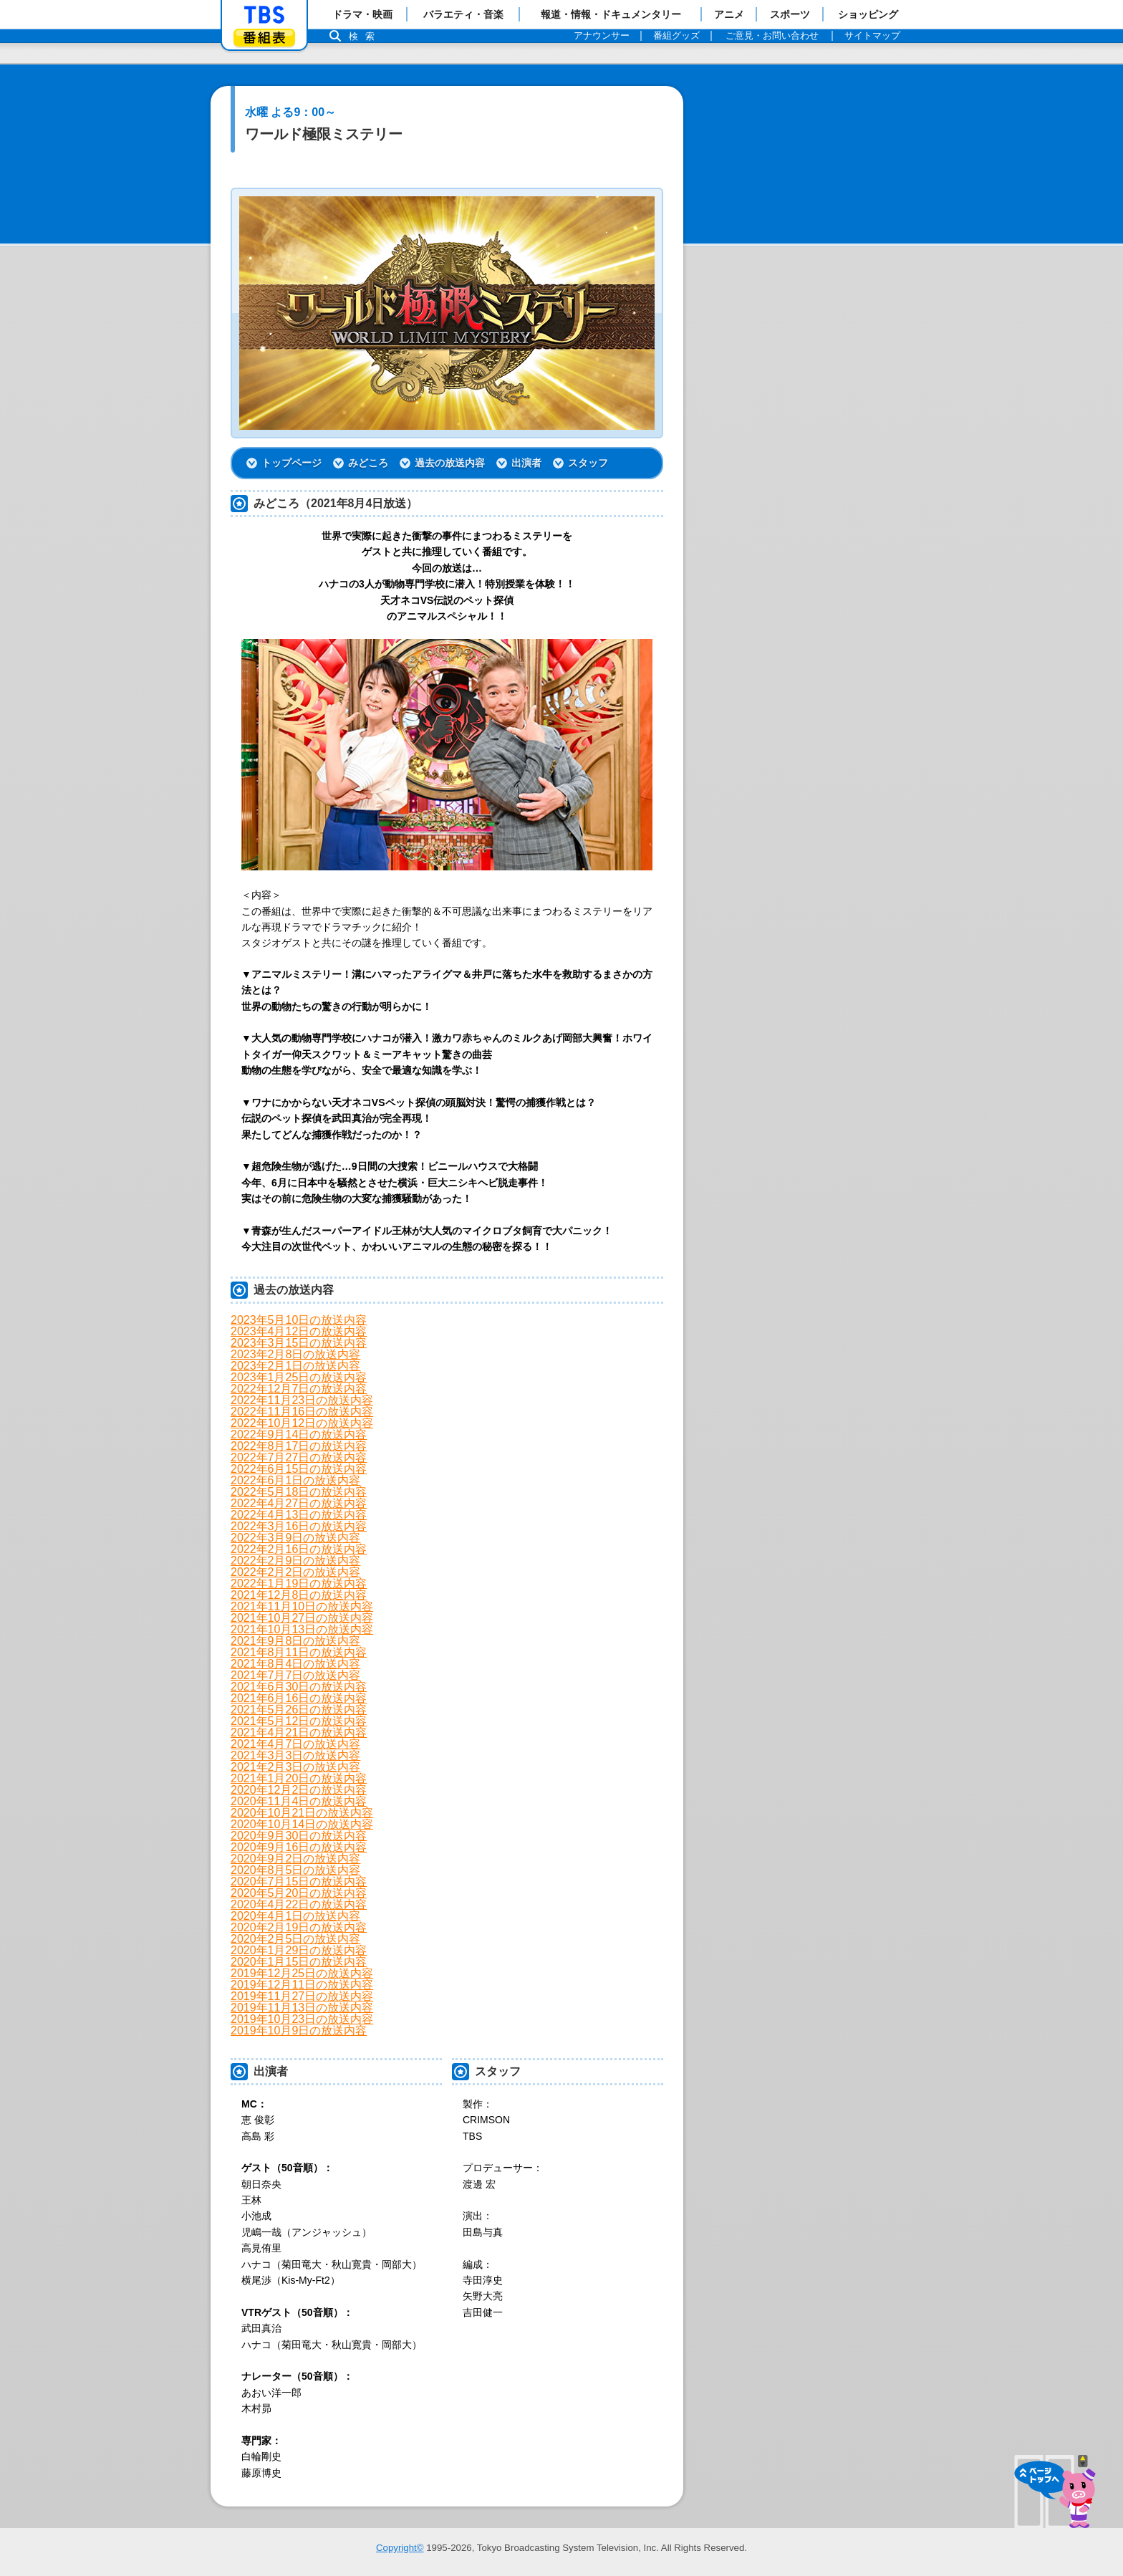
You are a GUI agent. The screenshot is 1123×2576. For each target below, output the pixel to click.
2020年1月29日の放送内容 (299, 1950)
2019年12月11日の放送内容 (302, 1985)
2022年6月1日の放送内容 (295, 1480)
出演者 (526, 462)
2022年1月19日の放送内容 (299, 1583)
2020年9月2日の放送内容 (295, 1858)
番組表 (264, 38)
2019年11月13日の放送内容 (302, 2007)
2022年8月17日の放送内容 (299, 1446)
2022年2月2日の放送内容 (295, 1572)
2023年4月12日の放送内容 (299, 1331)
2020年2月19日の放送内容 (299, 1927)
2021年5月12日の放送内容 (299, 1721)
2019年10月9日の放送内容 (299, 2030)
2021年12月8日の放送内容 (299, 1595)
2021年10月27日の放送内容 (302, 1618)
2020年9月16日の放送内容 (299, 1847)
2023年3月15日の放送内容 (299, 1343)
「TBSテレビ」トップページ (264, 15)
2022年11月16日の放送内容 (302, 1411)
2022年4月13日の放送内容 (299, 1515)
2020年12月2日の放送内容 (299, 1790)
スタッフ (588, 462)
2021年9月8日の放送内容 (295, 1641)
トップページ (291, 462)
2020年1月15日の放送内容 (299, 1962)
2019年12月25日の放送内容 (302, 1973)
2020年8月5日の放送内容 (295, 1870)
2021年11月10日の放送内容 (302, 1606)
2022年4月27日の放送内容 (299, 1503)
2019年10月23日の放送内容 (302, 2019)
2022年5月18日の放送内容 (299, 1492)
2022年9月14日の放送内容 (299, 1434)
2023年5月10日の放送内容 (299, 1320)
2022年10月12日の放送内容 (302, 1423)
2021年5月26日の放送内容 (299, 1709)
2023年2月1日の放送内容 (295, 1366)
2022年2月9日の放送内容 (295, 1560)
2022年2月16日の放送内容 (299, 1549)
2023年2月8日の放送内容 (295, 1354)
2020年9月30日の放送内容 (299, 1836)
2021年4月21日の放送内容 (299, 1732)
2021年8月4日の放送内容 (295, 1664)
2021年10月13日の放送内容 (302, 1629)
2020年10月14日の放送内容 (302, 1824)
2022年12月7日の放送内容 (299, 1389)
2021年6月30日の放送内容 (299, 1687)
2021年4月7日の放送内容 (295, 1744)
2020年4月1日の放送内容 (295, 1916)
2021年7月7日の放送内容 (295, 1675)
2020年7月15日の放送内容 (299, 1881)
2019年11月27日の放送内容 (302, 1996)
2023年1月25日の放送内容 (299, 1377)
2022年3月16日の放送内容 (299, 1526)
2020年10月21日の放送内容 (302, 1813)
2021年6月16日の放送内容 (299, 1698)
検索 (365, 36)
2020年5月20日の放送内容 (299, 1893)
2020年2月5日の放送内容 (295, 1939)
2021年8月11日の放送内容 (299, 1652)
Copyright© (400, 2547)
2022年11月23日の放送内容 (302, 1400)
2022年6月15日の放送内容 (299, 1469)
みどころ (368, 462)
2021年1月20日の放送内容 (299, 1778)
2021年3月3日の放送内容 (295, 1755)
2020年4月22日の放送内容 (299, 1904)
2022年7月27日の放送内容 (299, 1457)
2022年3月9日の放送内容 (295, 1538)
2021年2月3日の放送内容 (295, 1767)
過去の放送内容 (450, 462)
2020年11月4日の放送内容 (299, 1801)
